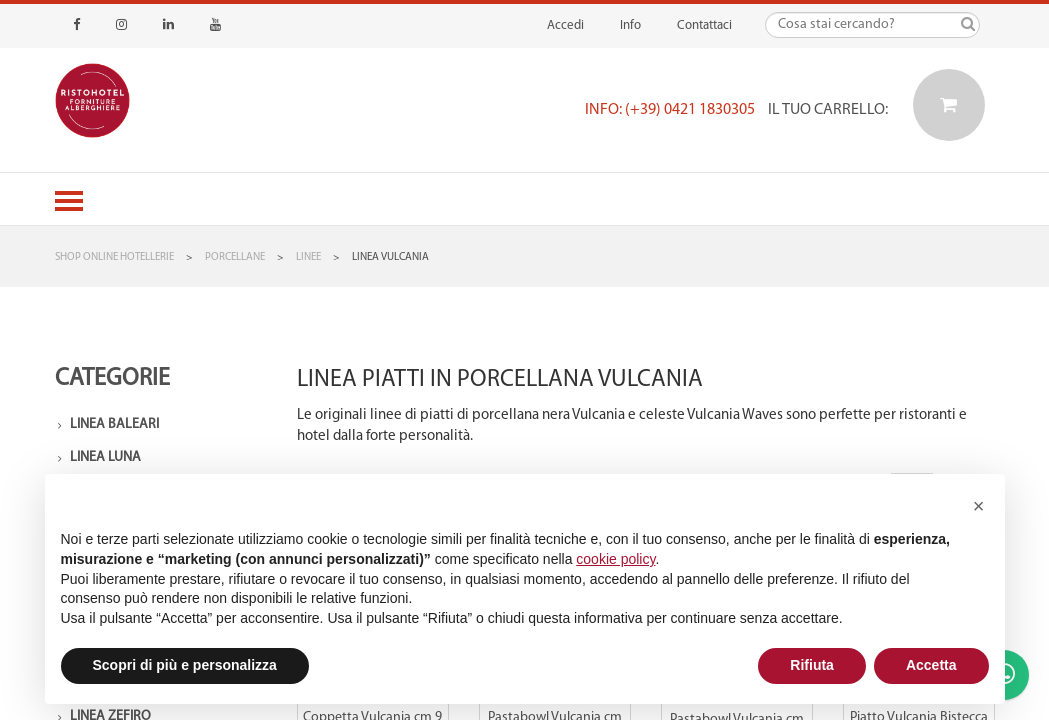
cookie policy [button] (615, 559)
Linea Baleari (114, 424)
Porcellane (235, 257)
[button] (979, 506)
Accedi (565, 25)
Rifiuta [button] (812, 665)
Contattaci (704, 25)
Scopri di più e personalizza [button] (185, 665)
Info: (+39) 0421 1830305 (670, 110)
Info (630, 25)
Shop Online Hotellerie (114, 257)
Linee (308, 257)
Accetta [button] (931, 665)
